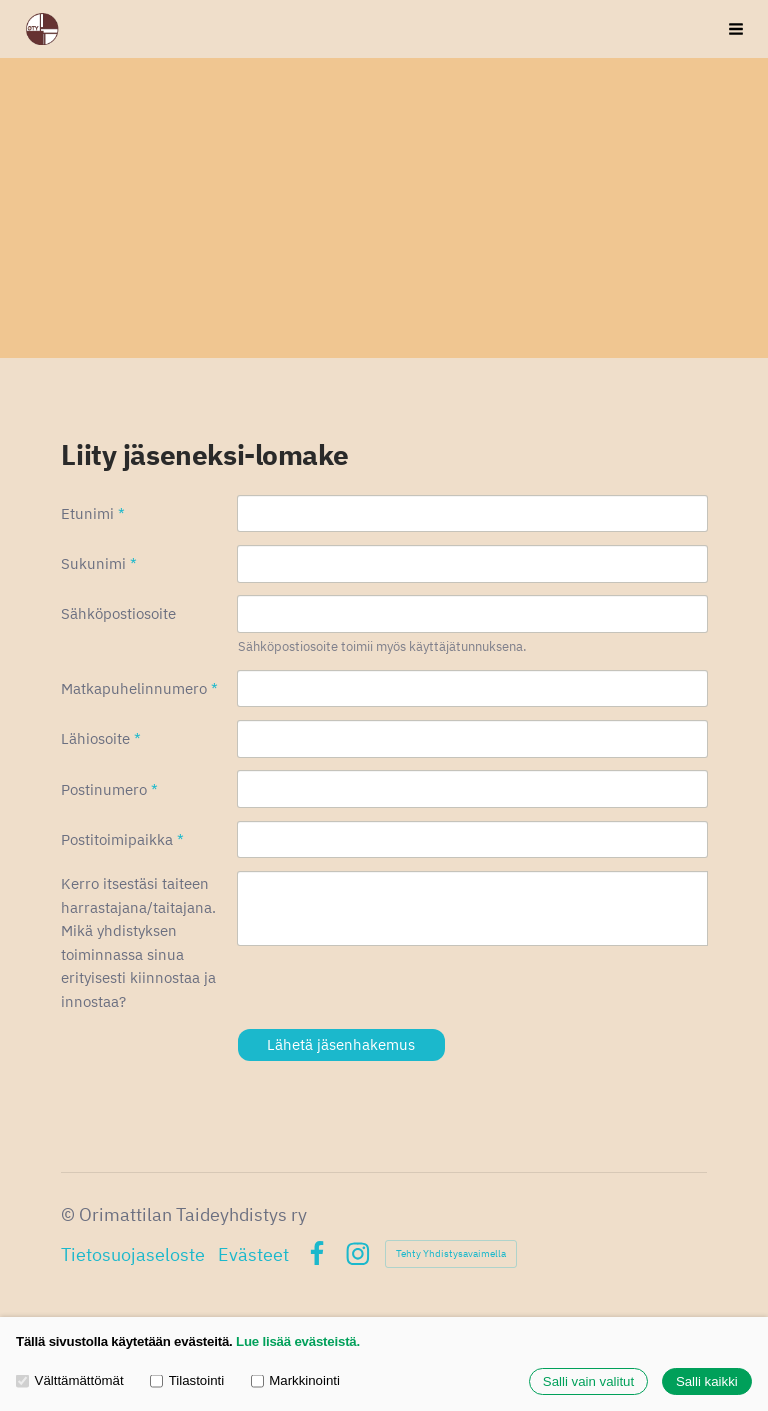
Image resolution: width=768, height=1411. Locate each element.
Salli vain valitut (588, 1381)
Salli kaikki (707, 1381)
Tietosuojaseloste (133, 1254)
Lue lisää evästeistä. (298, 1341)
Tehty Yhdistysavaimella (451, 1253)
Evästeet (253, 1254)
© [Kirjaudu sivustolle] (70, 1214)
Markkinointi (295, 1380)
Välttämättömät (70, 1380)
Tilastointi (187, 1380)
